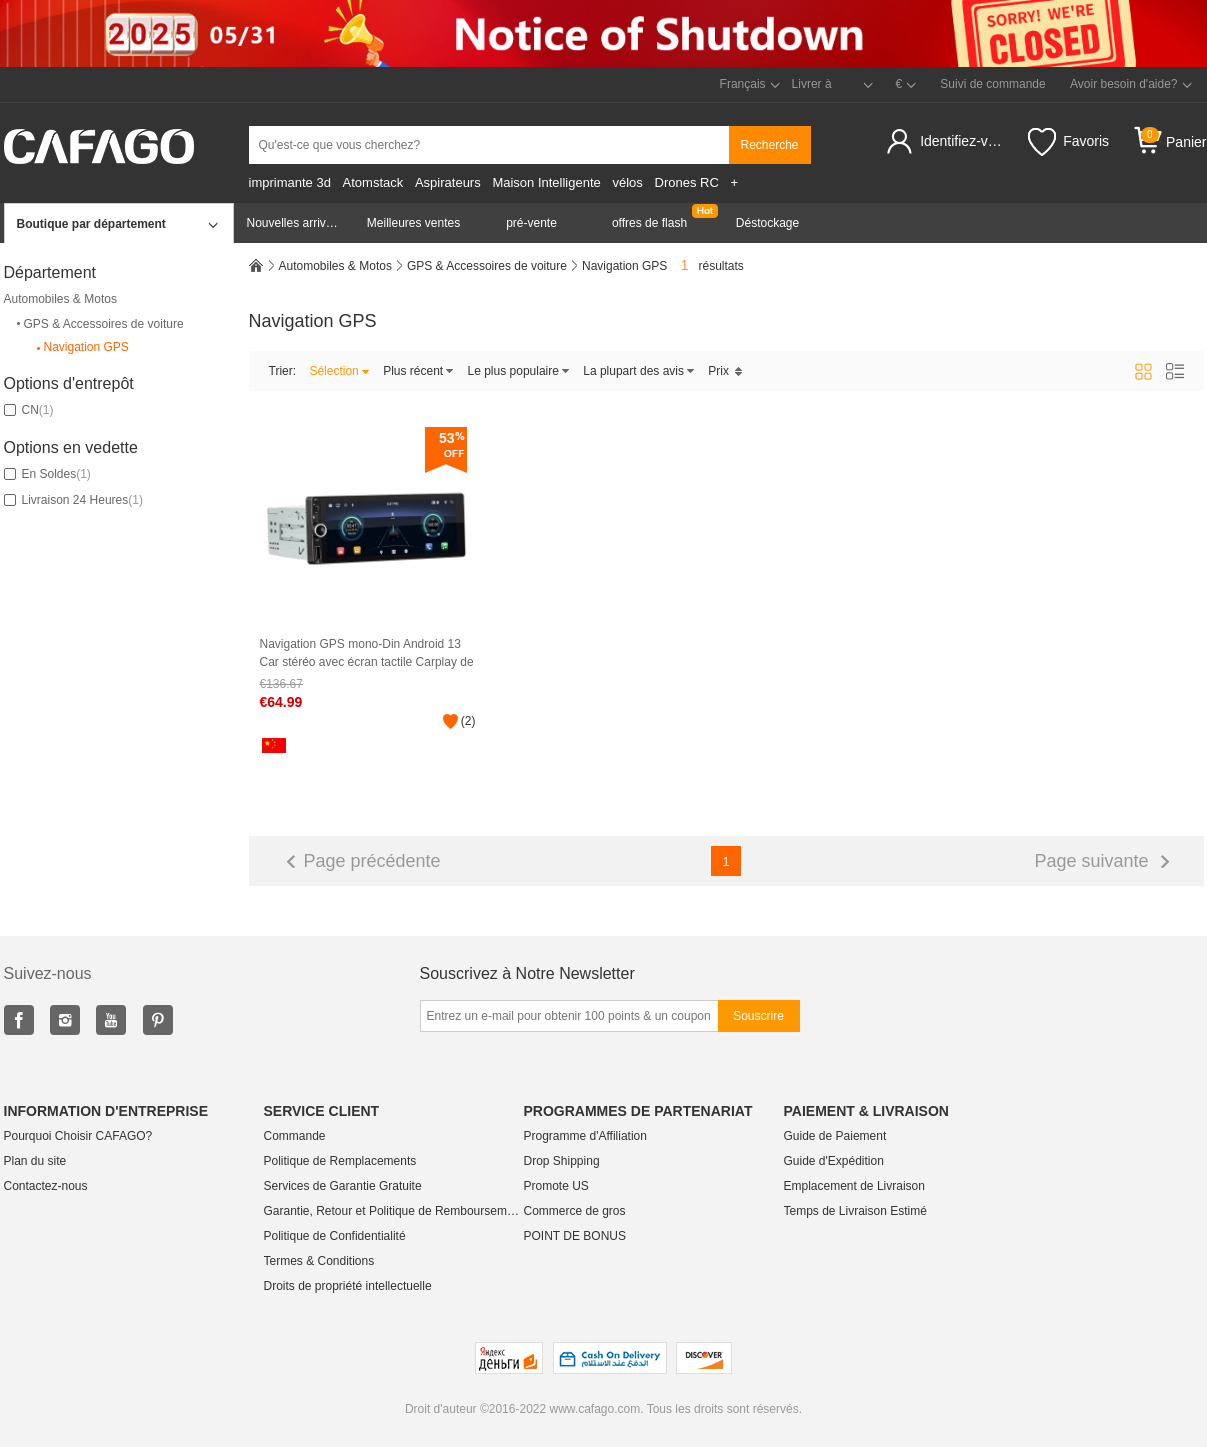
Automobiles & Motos (60, 299)
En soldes (47, 474)
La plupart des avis (639, 371)
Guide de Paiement (835, 1136)
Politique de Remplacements (340, 1161)
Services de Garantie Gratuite (343, 1186)
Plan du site (35, 1161)
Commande (295, 1136)
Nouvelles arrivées (296, 223)
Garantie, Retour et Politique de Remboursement (394, 1211)
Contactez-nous (46, 1186)
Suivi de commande (992, 84)
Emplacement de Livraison (854, 1186)
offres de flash (649, 223)
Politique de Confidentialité (335, 1236)
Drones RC (687, 182)
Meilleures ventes (413, 223)
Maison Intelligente (546, 182)
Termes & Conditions (319, 1261)
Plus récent (418, 371)
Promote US (556, 1186)
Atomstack (373, 182)
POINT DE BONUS (575, 1236)
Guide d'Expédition (834, 1161)
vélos (627, 182)
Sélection (339, 371)
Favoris (1068, 142)
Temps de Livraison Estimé (855, 1211)
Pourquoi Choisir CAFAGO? (78, 1136)
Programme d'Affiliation (585, 1136)
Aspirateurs (448, 182)
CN (29, 410)
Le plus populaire (519, 371)
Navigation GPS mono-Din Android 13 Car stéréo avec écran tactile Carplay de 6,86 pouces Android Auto (367, 653)
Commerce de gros (575, 1211)
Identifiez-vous (964, 141)
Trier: (283, 371)
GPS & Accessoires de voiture (99, 324)
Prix (725, 371)
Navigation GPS (81, 347)
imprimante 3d (290, 182)
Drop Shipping (562, 1161)
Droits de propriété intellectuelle (348, 1286)
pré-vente (531, 223)
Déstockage (767, 223)
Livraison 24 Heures (73, 500)
